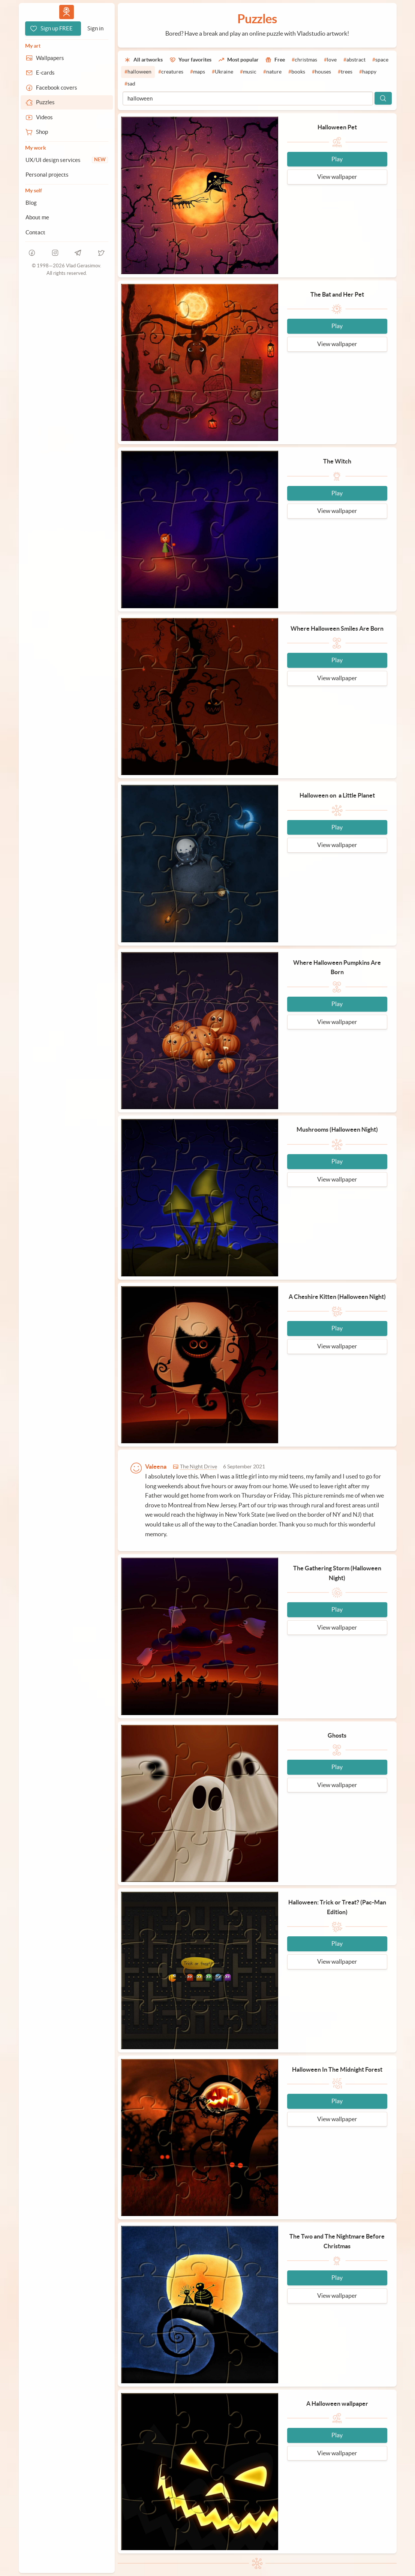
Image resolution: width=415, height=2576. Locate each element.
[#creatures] (171, 72)
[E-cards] (67, 73)
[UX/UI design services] (67, 160)
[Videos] (67, 117)
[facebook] (32, 252)
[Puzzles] (67, 102)
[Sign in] (95, 28)
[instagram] (55, 252)
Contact (35, 232)
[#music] (248, 72)
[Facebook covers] (67, 88)
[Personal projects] (67, 175)
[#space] (380, 60)
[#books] (297, 72)
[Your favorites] (190, 60)
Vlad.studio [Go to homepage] (66, 12)
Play (337, 159)
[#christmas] (304, 60)
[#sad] (130, 84)
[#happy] (368, 72)
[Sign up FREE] (53, 28)
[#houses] (321, 72)
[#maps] (197, 72)
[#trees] (345, 72)
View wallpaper (337, 176)
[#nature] (272, 72)
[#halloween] (138, 72)
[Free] (275, 60)
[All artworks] (143, 60)
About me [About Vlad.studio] (37, 217)
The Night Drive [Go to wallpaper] (198, 1466)
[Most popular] (238, 60)
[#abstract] (354, 60)
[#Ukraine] (222, 72)
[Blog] (67, 203)
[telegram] (78, 252)
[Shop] (67, 132)
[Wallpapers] (67, 58)
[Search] (383, 98)
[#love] (330, 60)
